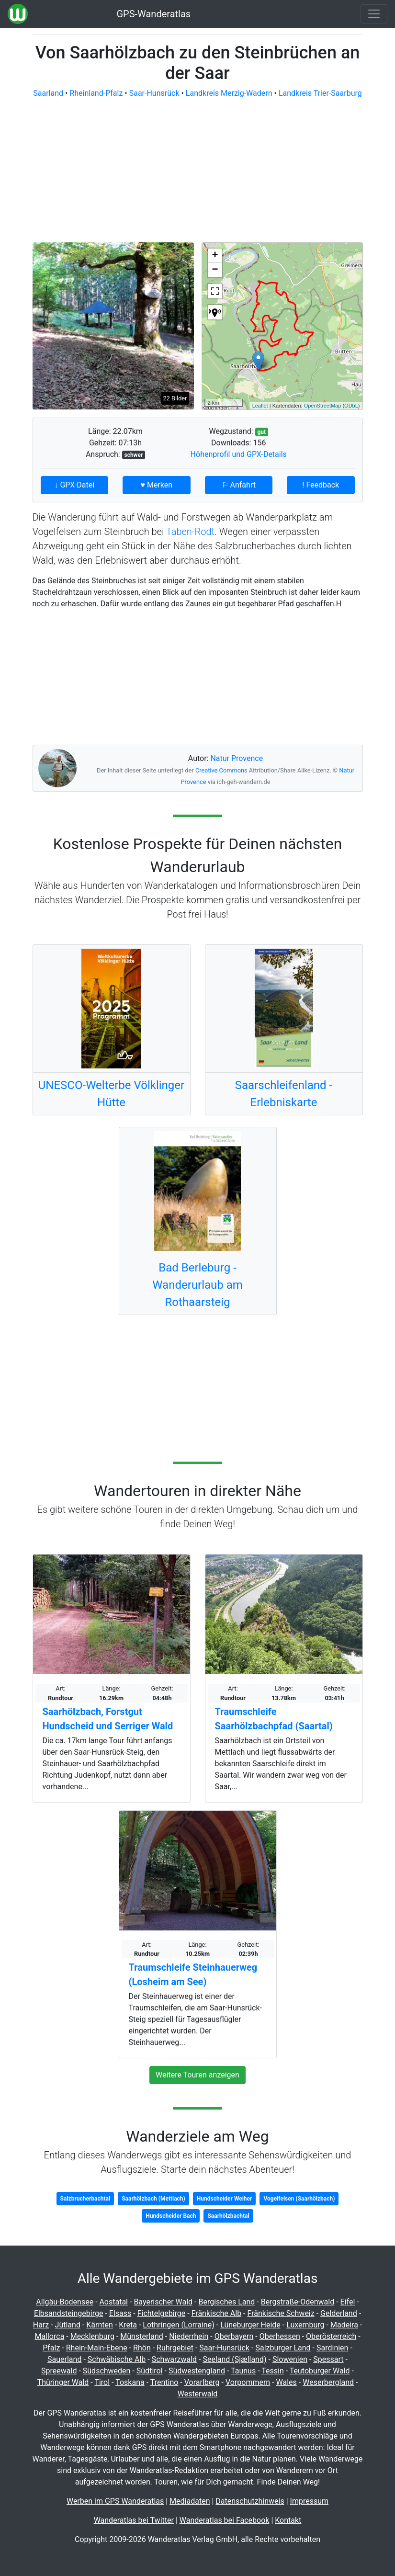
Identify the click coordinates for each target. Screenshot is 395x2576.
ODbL (351, 406)
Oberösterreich (331, 2336)
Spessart (328, 2359)
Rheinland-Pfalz (96, 93)
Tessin (272, 2370)
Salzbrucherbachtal (85, 2198)
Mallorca (49, 2336)
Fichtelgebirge (161, 2313)
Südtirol (149, 2370)
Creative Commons (221, 770)
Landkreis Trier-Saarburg (320, 93)
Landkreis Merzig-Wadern (229, 93)
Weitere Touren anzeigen (197, 2074)
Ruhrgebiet (175, 2347)
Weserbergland (328, 2382)
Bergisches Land (226, 2301)
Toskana (130, 2382)
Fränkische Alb (217, 2313)
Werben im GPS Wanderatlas (115, 2501)
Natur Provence (236, 758)
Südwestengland (197, 2370)
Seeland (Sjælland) (234, 2359)
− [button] (215, 270)
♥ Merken (156, 484)
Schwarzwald (174, 2359)
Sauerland (64, 2359)
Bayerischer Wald (163, 2301)
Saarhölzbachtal (228, 2216)
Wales (286, 2382)
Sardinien (332, 2347)
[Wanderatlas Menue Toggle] (374, 13)
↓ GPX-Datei (74, 484)
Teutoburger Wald (320, 2370)
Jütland (67, 2324)
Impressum (309, 2501)
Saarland (48, 93)
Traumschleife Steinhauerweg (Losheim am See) (193, 1974)
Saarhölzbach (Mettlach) (153, 2198)
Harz (41, 2324)
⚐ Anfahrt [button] (239, 484)
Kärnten (99, 2324)
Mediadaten (189, 2501)
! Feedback (320, 484)
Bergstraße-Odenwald (297, 2301)
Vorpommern (248, 2382)
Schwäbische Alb (117, 2359)
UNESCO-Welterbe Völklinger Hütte (111, 1093)
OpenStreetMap (322, 406)
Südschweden (107, 2370)
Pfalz (51, 2347)
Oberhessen (280, 2336)
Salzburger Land (282, 2347)
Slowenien (289, 2359)
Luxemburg (305, 2324)
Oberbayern (234, 2336)
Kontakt (288, 2520)
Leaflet (260, 406)
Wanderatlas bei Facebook (225, 2520)
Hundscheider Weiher (224, 2198)
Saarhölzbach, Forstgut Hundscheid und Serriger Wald (108, 1719)
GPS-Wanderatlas (153, 14)
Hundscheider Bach (171, 2216)
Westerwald (198, 2393)
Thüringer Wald (63, 2382)
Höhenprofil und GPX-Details (239, 454)
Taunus (243, 2370)
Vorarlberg (202, 2382)
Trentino (164, 2382)
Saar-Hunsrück (154, 93)
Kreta (128, 2324)
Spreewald (59, 2370)
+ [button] (215, 256)
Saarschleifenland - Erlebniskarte (283, 1093)
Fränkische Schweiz (280, 2313)
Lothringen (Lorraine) (178, 2324)
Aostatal (114, 2301)
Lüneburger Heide (250, 2324)
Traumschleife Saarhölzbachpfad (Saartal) (274, 1719)
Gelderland (338, 2313)
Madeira (344, 2324)
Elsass (120, 2313)
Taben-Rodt (190, 531)
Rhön (142, 2347)
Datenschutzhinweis (249, 2501)
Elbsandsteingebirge (68, 2313)
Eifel (347, 2301)
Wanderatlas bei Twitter (134, 2520)
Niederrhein (188, 2336)
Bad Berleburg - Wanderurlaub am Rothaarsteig (197, 1285)
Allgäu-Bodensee (64, 2301)
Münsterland (141, 2336)
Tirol (102, 2382)
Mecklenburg (92, 2336)
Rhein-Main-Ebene (96, 2347)
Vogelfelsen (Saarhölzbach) (299, 2198)
